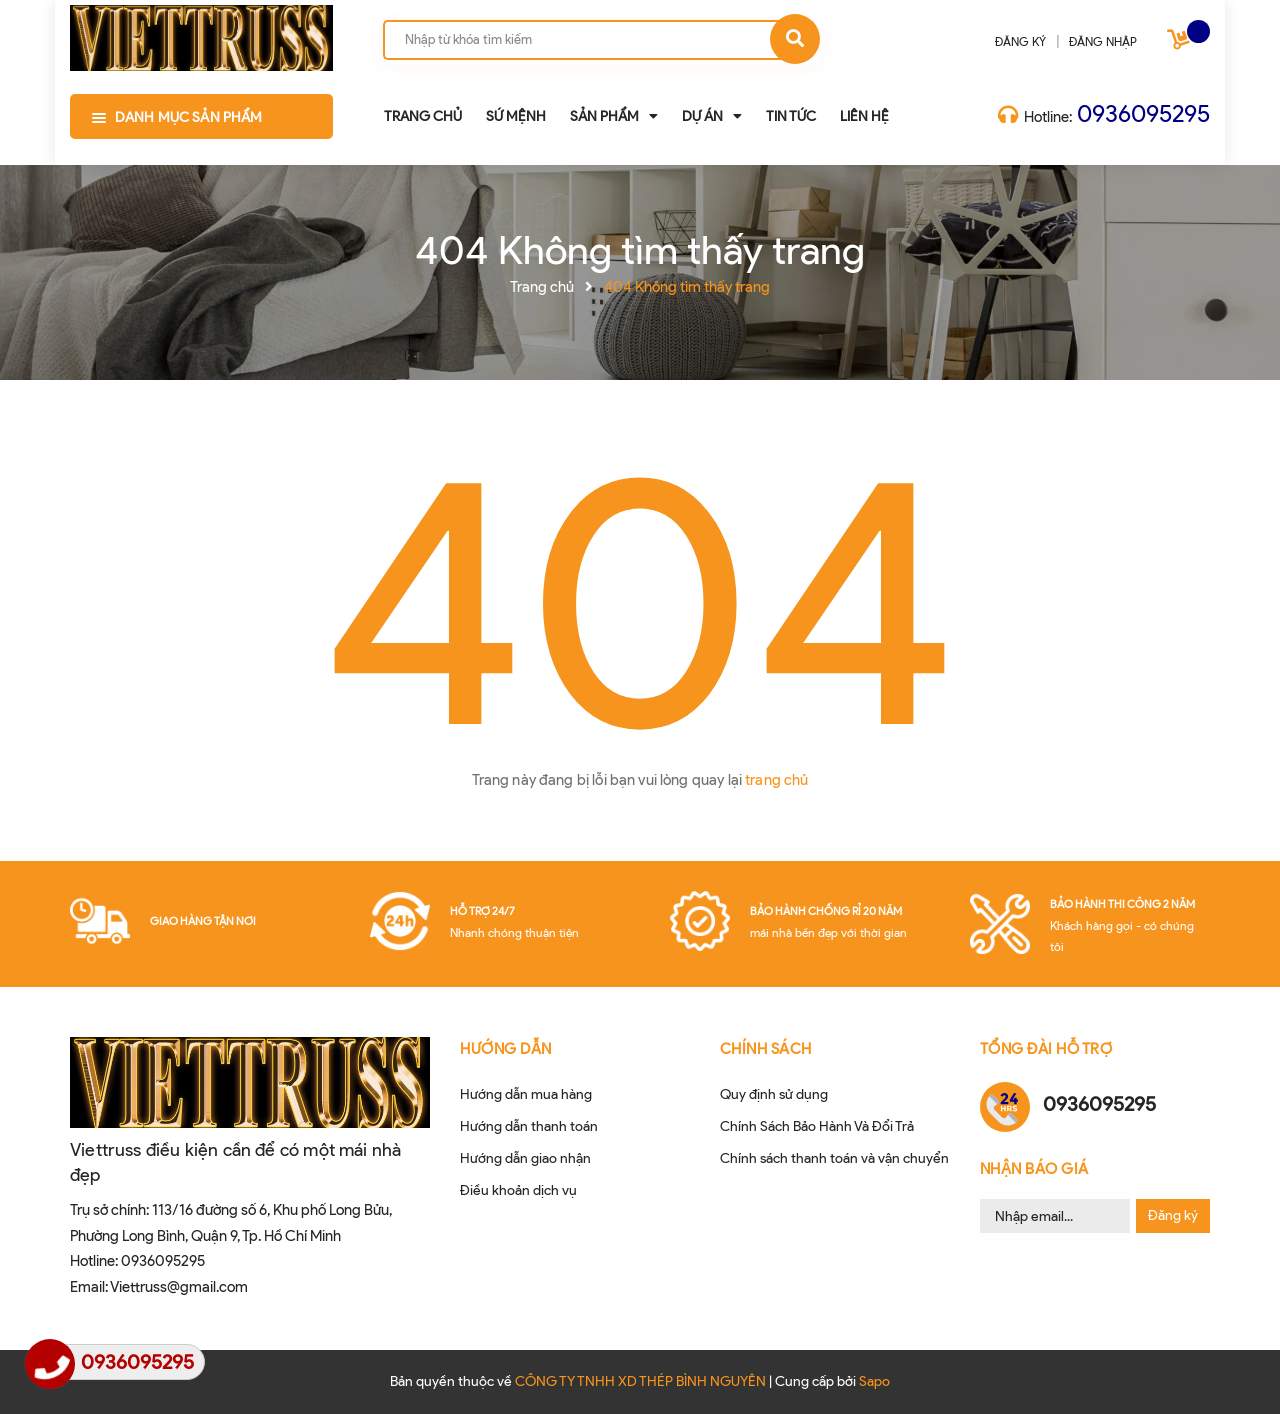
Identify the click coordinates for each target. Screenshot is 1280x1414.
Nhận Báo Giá (1034, 1169)
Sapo (874, 1381)
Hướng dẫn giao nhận (525, 1158)
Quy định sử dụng (774, 1094)
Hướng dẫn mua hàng (526, 1094)
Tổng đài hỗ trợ (1046, 1049)
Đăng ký (1173, 1215)
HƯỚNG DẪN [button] (506, 1049)
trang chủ (776, 780)
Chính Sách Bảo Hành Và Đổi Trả (817, 1126)
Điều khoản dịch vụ (518, 1190)
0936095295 (1143, 113)
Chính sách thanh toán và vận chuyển (834, 1158)
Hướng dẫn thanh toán (529, 1126)
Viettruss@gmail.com (179, 1287)
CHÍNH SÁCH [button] (766, 1049)
